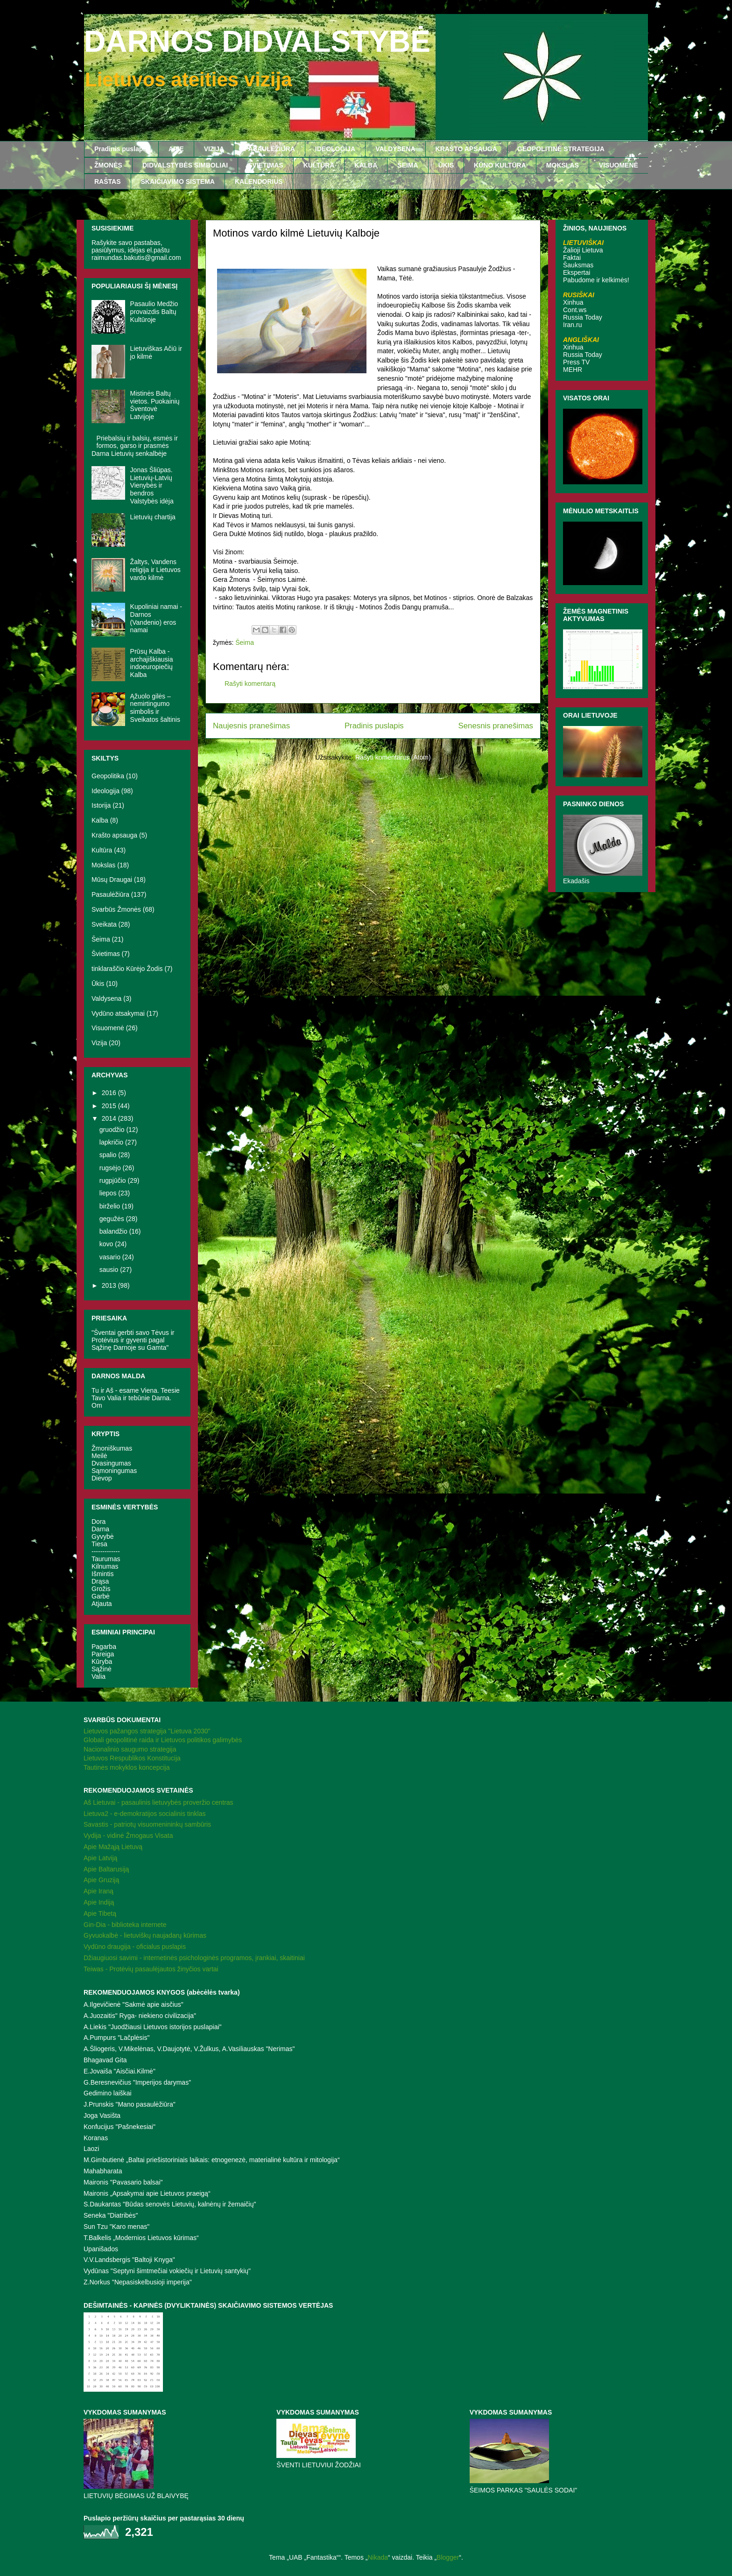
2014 (110, 1118)
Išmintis (102, 1574)
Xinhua (573, 302)
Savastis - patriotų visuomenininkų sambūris (147, 1824)
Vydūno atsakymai (118, 1013)
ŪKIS (446, 165)
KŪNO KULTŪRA (500, 165)
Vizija (99, 1043)
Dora (99, 1521)
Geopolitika (108, 776)
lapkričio (112, 1142)
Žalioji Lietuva (583, 250)
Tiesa (99, 1544)
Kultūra (102, 850)
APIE (176, 149)
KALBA (365, 165)
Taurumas (106, 1559)
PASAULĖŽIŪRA (269, 149)
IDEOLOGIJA (335, 149)
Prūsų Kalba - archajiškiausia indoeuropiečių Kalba (151, 663)
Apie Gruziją (101, 1880)
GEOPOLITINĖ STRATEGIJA (561, 149)
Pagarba (104, 1646)
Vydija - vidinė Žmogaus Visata (128, 1835)
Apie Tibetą (100, 1913)
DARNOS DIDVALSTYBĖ (257, 41)
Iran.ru (572, 324)
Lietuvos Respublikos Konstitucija (132, 1758)
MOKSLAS (562, 165)
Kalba (100, 820)
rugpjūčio (113, 1180)
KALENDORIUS (259, 181)
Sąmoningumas (114, 1470)
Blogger (447, 2557)
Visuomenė (108, 1028)
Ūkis (98, 983)
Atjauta (102, 1603)
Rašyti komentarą (250, 683)
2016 (110, 1092)
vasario (110, 1257)
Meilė (99, 1455)
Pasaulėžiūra (110, 894)
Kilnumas (105, 1566)
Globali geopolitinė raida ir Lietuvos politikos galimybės (163, 1740)
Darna (100, 1529)
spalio (108, 1155)
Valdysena (106, 998)
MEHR (572, 369)
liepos (108, 1193)
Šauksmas (578, 265)
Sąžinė (102, 1669)
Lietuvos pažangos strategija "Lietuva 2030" (147, 1731)
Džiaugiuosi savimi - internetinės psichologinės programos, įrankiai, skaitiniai (194, 1958)
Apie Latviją (100, 1858)
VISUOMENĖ (618, 165)
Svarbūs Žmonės (116, 909)
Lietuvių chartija (153, 517)
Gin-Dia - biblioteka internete (125, 1924)
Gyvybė (102, 1536)
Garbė (101, 1596)
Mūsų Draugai (112, 879)
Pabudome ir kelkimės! (596, 280)
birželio (110, 1206)
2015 (110, 1106)
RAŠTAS (107, 181)
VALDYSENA (395, 149)
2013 (110, 1285)
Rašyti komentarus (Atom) (393, 757)
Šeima (244, 642)
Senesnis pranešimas (495, 725)
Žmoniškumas (112, 1448)
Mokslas (103, 865)
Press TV (576, 362)
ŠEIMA (407, 165)
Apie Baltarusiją (106, 1869)
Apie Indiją (99, 1902)
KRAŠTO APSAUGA (466, 149)
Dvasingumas (111, 1463)
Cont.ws (575, 310)
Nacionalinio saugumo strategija (130, 1749)
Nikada (377, 2557)
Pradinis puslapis (121, 149)
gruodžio (113, 1129)
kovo (107, 1244)
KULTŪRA (319, 165)
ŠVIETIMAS (265, 165)
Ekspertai (576, 272)
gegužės (112, 1218)
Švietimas (106, 953)
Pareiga (103, 1654)
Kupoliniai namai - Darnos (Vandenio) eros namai (156, 618)
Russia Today (582, 317)
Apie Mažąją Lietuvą (113, 1846)
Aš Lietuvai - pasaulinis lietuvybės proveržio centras (158, 1802)
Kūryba (102, 1661)
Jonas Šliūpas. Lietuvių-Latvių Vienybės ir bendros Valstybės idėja (152, 485)
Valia (99, 1676)
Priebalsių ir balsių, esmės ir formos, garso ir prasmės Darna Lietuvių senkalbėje (135, 446)
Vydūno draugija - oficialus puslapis (135, 1946)
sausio (109, 1269)
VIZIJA (214, 149)
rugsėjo (111, 1168)
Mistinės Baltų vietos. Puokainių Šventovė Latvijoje (155, 405)
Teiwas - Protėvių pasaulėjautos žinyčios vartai (151, 1969)
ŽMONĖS (108, 165)
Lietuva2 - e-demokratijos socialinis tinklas (144, 1813)
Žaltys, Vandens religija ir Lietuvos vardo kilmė (155, 569)
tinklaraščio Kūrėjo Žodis (127, 968)
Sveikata (104, 924)
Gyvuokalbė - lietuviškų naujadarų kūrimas (145, 1935)
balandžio (114, 1231)
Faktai (572, 257)
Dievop (102, 1478)
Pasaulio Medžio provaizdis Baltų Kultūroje (154, 311)
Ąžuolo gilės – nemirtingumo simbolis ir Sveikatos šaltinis (155, 707)
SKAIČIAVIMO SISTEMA (178, 181)
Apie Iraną (98, 1891)
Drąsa (100, 1581)
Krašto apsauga (114, 835)
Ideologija (106, 791)
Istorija (101, 805)
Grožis (101, 1588)
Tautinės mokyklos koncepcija (126, 1767)
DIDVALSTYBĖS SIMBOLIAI (185, 165)
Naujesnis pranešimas (251, 725)
